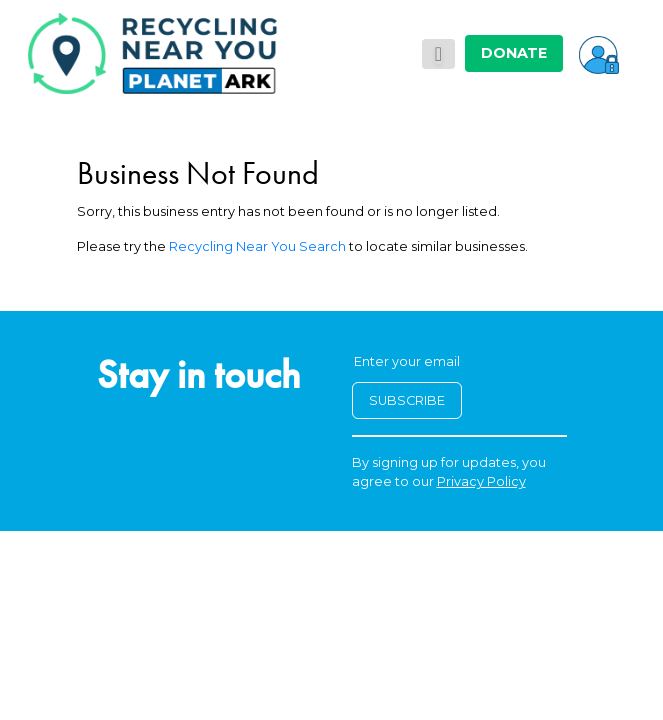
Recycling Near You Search (257, 246)
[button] (599, 53)
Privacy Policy (481, 481)
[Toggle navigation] (438, 54)
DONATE (514, 53)
